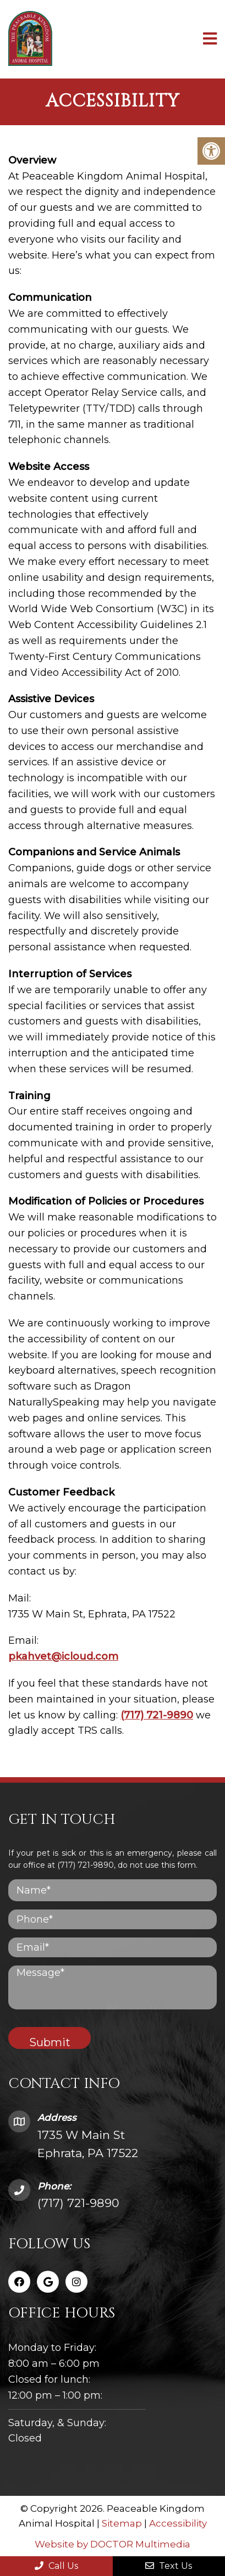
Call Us (56, 2566)
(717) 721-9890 (156, 1715)
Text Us (168, 2566)
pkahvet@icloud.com (63, 1656)
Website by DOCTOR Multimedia (112, 2544)
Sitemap (122, 2523)
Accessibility (178, 2523)
